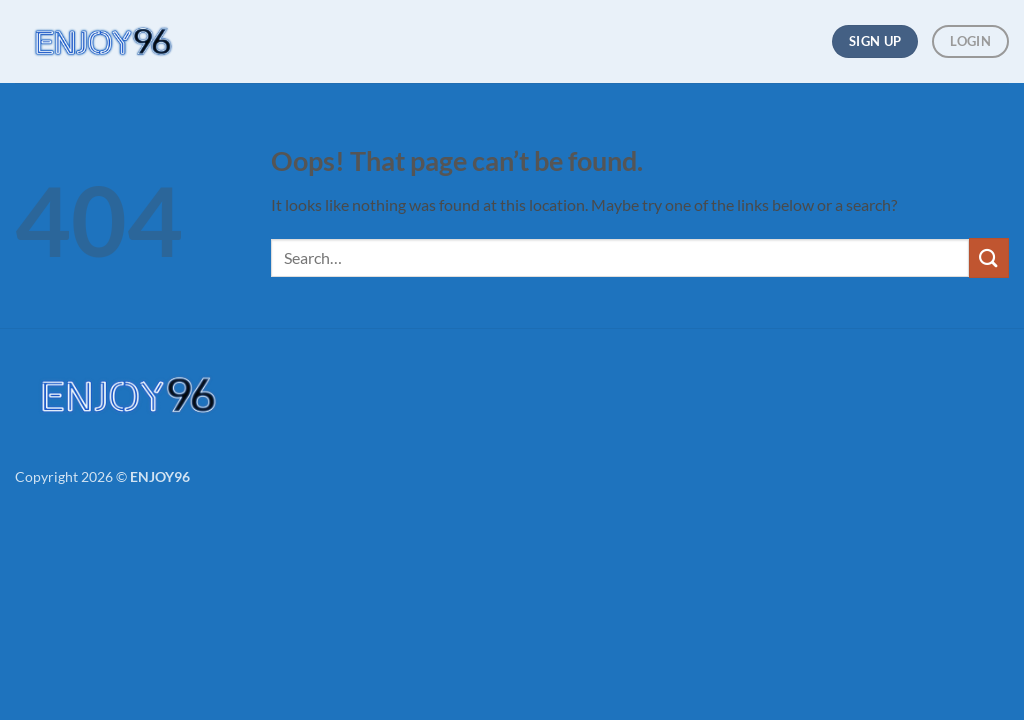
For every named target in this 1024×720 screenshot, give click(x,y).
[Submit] (989, 257)
